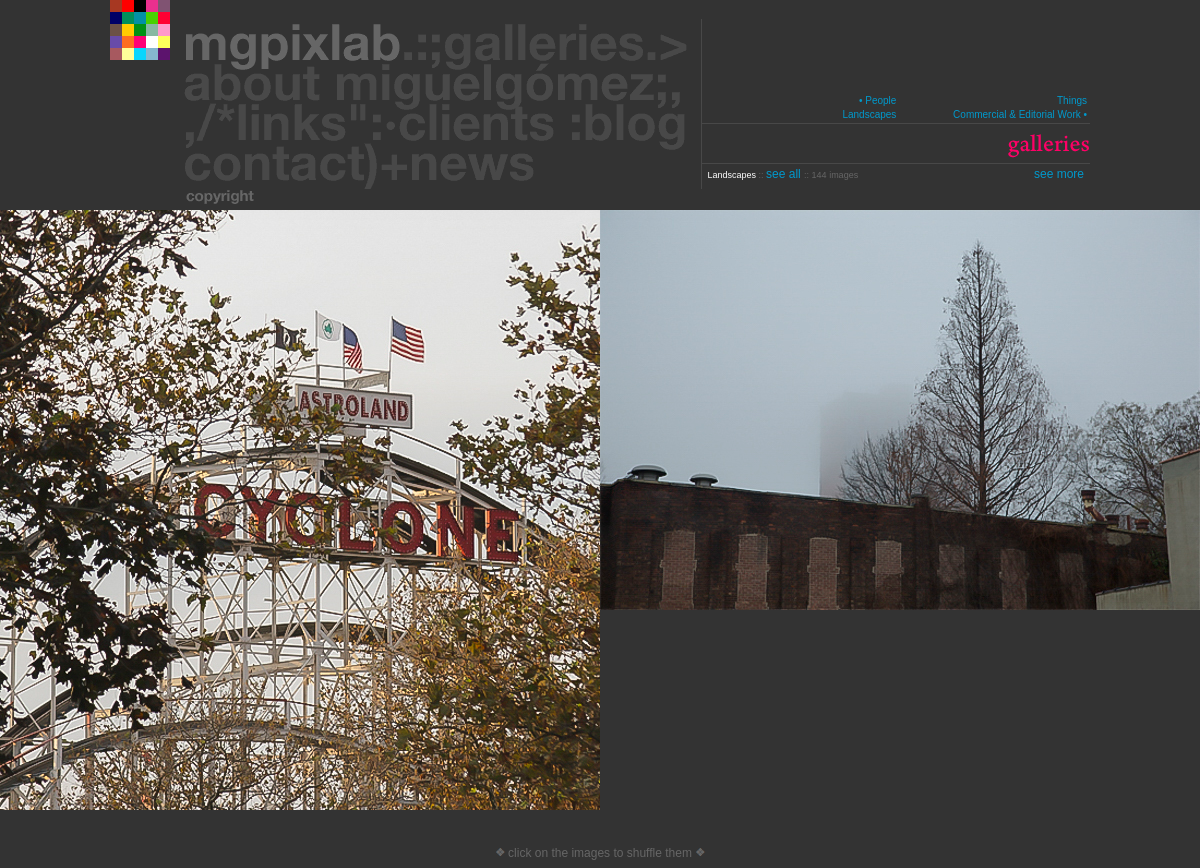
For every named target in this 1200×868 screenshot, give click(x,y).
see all (785, 174)
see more (1059, 174)
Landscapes (869, 114)
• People (877, 100)
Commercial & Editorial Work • (1020, 114)
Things (1072, 100)
